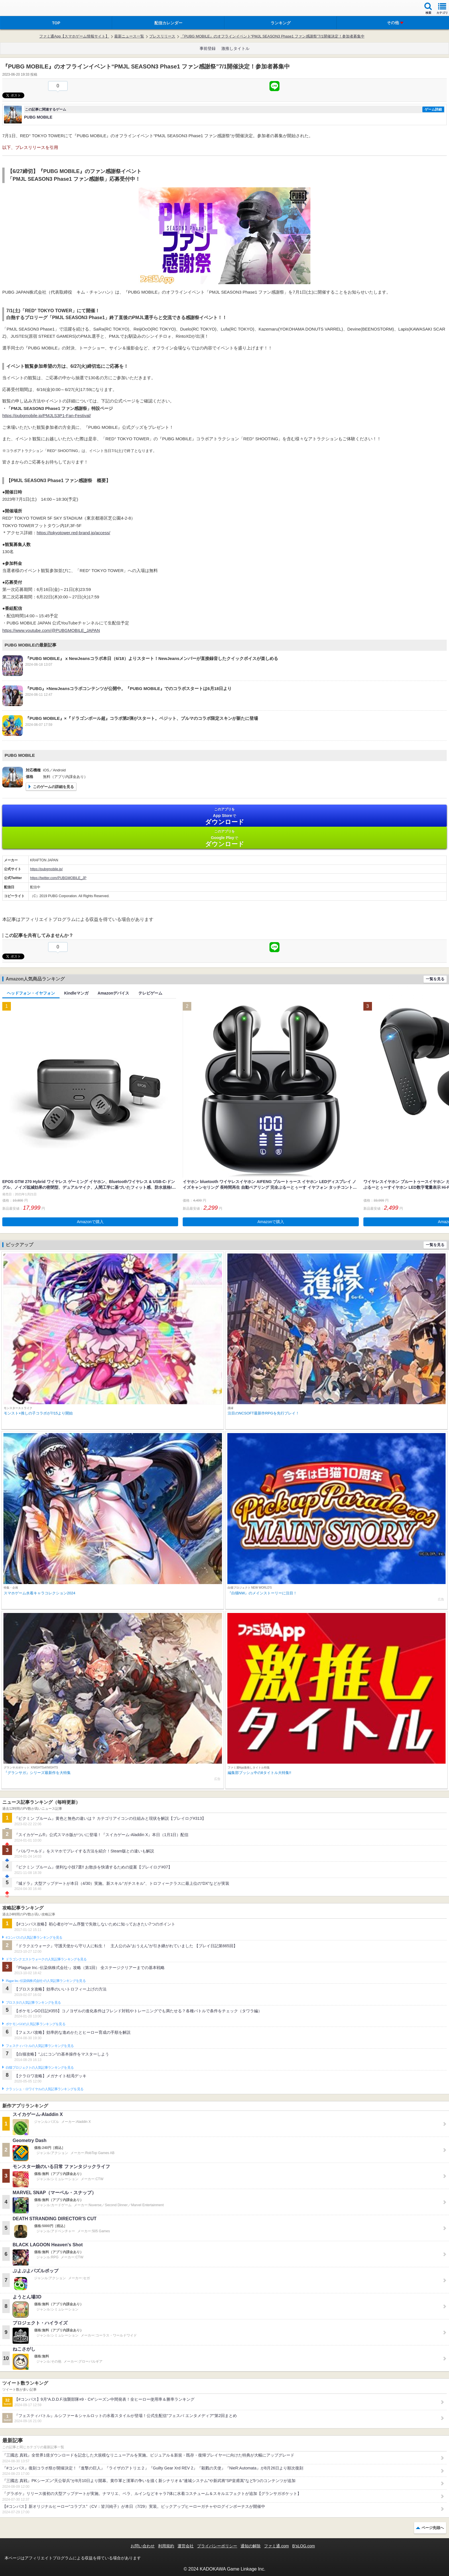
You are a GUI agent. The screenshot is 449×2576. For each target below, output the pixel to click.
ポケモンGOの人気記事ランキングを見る (35, 2024)
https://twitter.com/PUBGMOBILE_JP (58, 878)
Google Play (224, 838)
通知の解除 (251, 2546)
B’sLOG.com (303, 2546)
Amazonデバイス (113, 993)
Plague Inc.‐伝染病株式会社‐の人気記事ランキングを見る (46, 1980)
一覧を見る (435, 979)
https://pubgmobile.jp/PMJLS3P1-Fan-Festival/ (46, 415)
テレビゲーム (150, 993)
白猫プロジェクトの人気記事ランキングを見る (40, 2067)
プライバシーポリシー (217, 2546)
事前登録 (208, 48)
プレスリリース (162, 36)
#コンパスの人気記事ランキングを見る (34, 1937)
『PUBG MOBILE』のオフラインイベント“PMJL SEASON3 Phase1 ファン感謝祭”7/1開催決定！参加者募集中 (272, 36)
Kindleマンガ (76, 993)
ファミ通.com (276, 2546)
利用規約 (166, 2546)
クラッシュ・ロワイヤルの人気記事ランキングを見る (44, 2089)
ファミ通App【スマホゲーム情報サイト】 (74, 36)
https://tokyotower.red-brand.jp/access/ (73, 532)
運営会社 (186, 2546)
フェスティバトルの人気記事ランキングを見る (40, 2046)
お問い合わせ (143, 2546)
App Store (224, 816)
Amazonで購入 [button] (90, 1221)
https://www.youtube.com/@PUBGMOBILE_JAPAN (51, 630)
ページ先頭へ (433, 2528)
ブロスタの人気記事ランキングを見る (33, 2002)
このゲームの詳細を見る (53, 787)
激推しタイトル (235, 48)
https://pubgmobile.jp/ (46, 869)
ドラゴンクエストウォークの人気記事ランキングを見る (46, 1959)
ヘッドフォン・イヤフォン (31, 993)
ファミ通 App (21, 8)
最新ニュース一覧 (129, 36)
